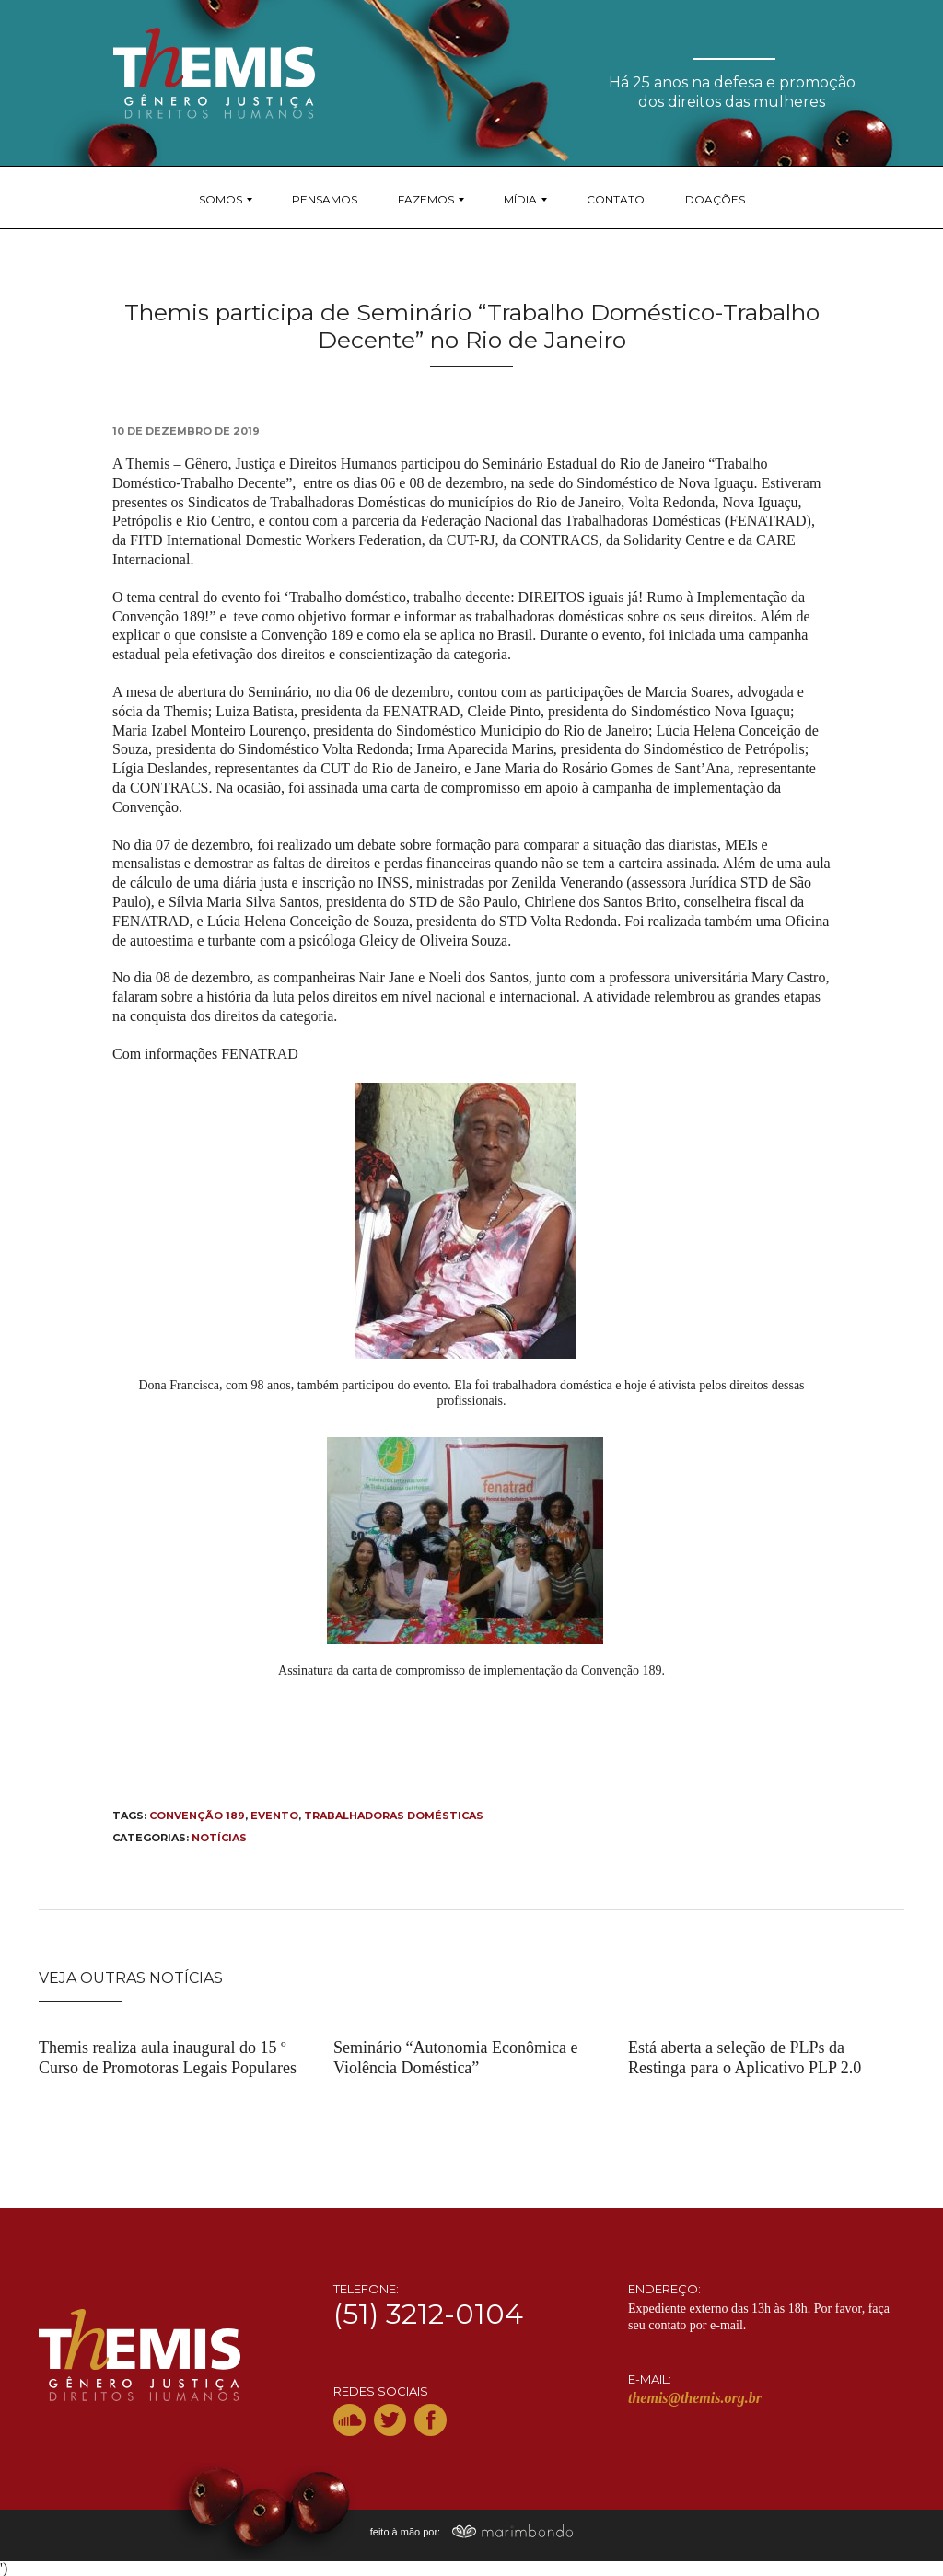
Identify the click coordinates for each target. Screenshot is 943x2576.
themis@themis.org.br (695, 2398)
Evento (274, 1815)
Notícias (219, 1837)
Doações (715, 199)
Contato (616, 199)
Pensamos (324, 199)
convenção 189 (197, 1815)
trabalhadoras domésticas (393, 1815)
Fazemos (426, 199)
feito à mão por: (472, 2531)
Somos (220, 199)
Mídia (520, 199)
